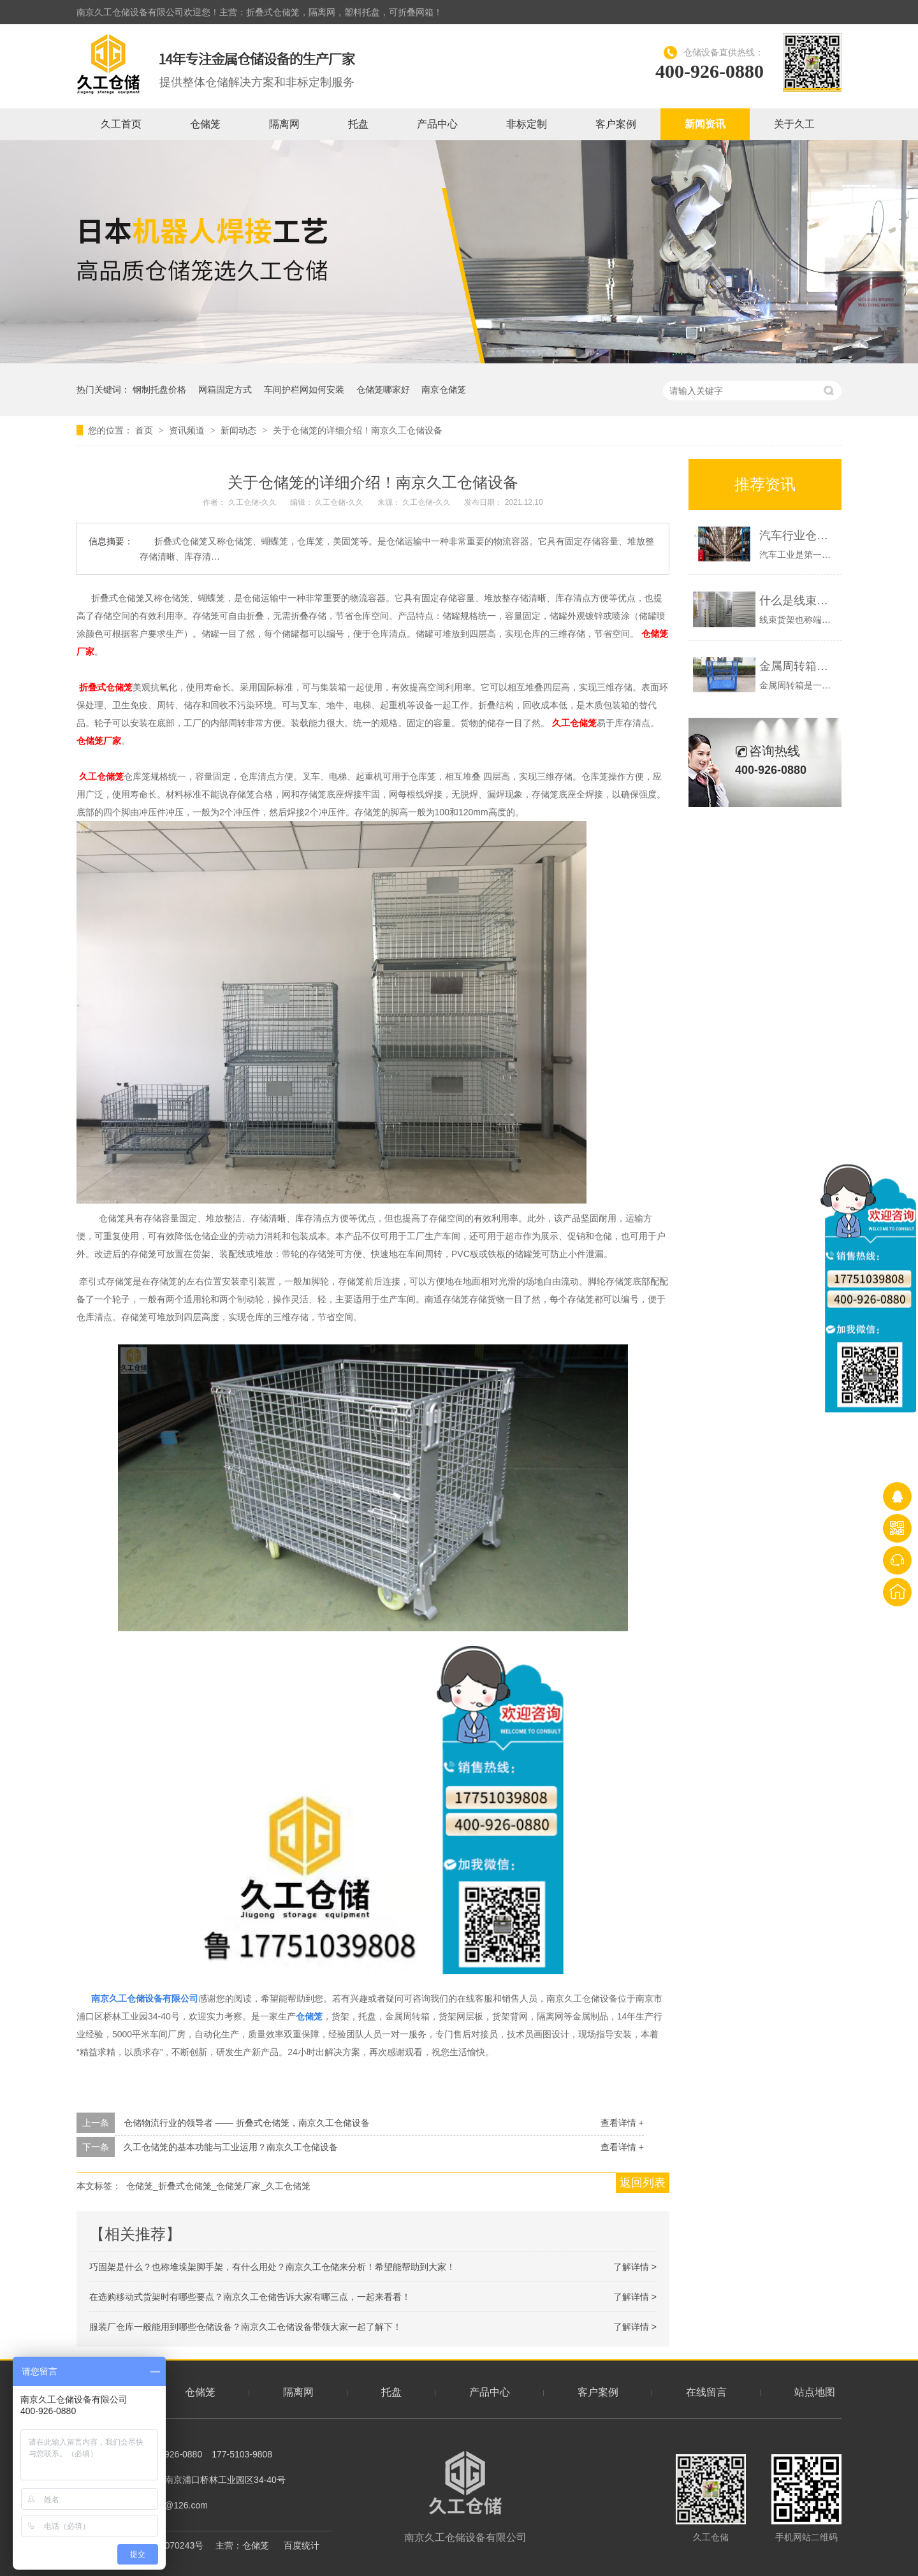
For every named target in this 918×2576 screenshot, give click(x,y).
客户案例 (615, 124)
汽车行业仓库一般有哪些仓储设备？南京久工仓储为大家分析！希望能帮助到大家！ (797, 535)
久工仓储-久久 (253, 502)
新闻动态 (240, 430)
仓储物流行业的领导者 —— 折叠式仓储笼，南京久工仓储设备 (247, 2123)
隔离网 (284, 124)
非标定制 (526, 124)
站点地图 (814, 2392)
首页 (145, 430)
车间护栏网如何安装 (304, 389)
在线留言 (706, 2392)
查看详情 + (622, 2123)
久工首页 (121, 124)
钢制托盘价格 (159, 389)
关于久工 (794, 124)
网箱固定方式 (225, 389)
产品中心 (437, 124)
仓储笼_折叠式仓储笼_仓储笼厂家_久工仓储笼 (218, 2186)
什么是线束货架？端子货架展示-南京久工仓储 (797, 600)
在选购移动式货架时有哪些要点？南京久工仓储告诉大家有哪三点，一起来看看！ (250, 2297)
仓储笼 (205, 124)
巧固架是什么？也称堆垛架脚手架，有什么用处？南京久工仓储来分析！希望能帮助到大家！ (272, 2267)
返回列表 (643, 2182)
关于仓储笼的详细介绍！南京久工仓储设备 (357, 430)
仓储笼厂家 (98, 741)
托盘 (358, 124)
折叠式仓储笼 (106, 687)
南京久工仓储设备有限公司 (465, 2497)
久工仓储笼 (574, 723)
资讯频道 (188, 430)
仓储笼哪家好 (383, 389)
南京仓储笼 (443, 389)
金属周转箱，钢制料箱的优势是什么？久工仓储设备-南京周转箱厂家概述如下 (797, 666)
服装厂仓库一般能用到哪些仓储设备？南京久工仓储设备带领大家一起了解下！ (245, 2327)
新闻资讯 (705, 124)
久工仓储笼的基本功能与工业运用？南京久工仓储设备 (231, 2147)
